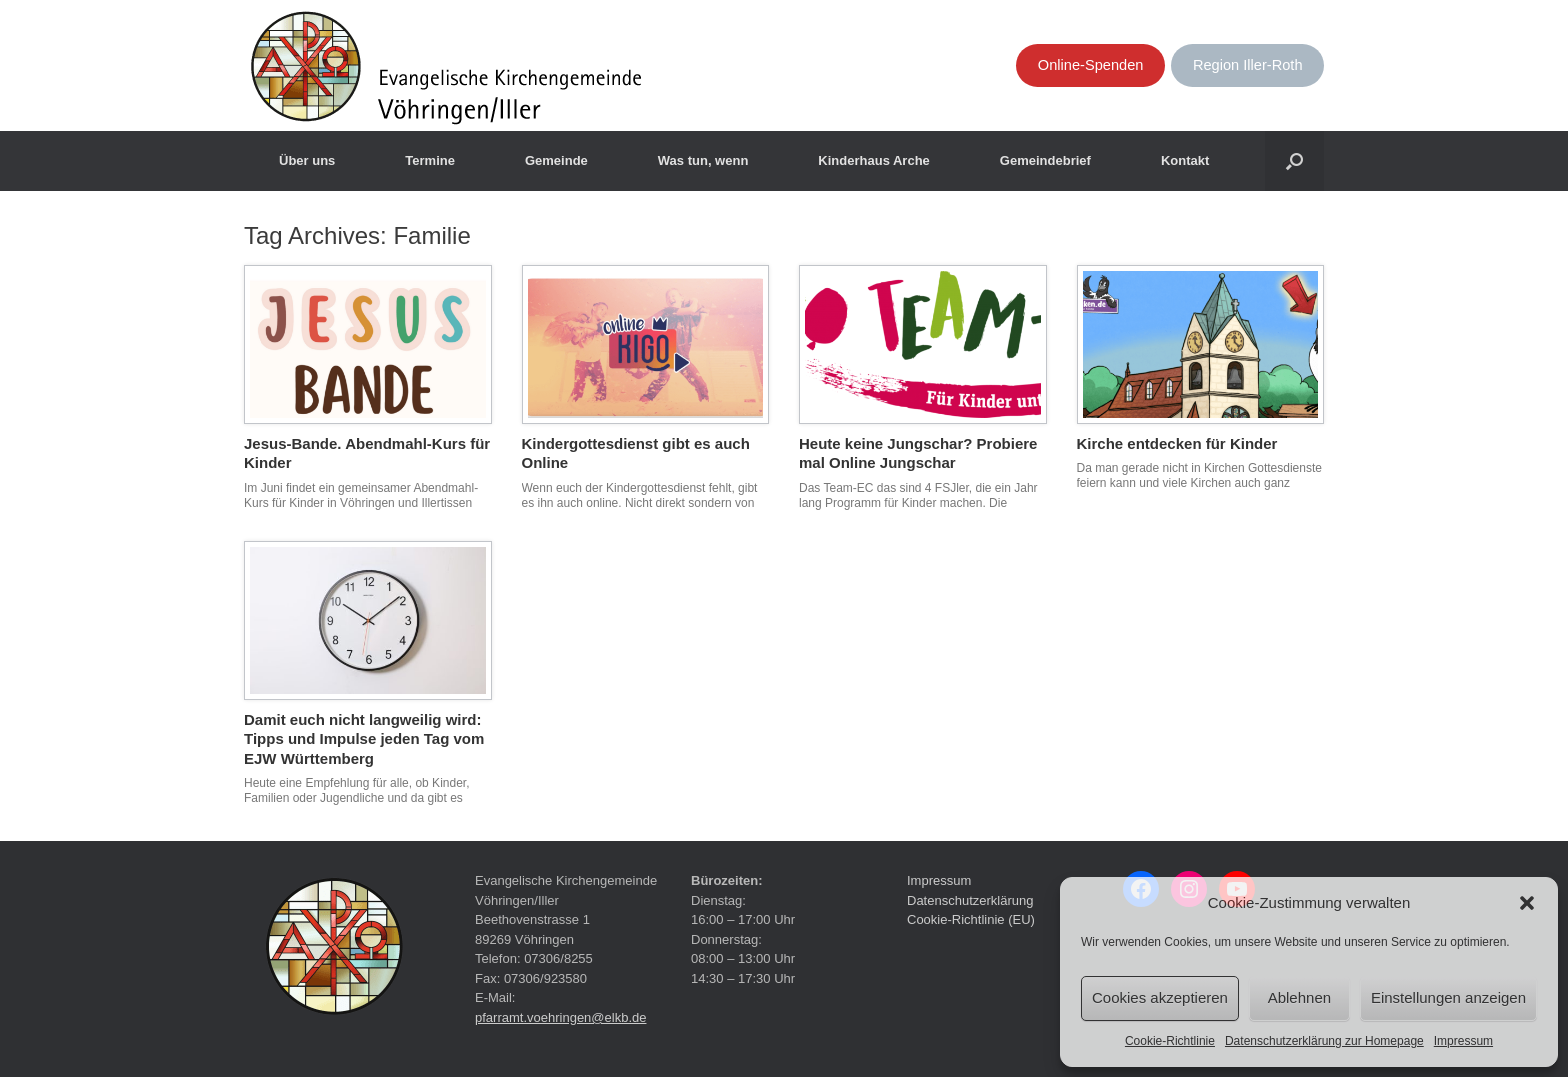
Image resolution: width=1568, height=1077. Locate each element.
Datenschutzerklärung (970, 900)
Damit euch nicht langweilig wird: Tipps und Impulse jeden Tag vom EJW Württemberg (364, 739)
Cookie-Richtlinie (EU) (971, 919)
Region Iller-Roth (1248, 65)
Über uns (307, 160)
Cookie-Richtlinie (1170, 1041)
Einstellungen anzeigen (1448, 997)
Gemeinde (556, 160)
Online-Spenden (1091, 65)
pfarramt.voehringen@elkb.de (560, 1017)
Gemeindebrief (1045, 160)
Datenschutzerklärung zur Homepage (1324, 1041)
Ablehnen (1299, 997)
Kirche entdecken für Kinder (1177, 443)
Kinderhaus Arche (874, 160)
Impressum (1463, 1041)
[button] (1527, 903)
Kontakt (1185, 160)
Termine (430, 160)
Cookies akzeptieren (1160, 997)
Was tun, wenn (703, 160)
